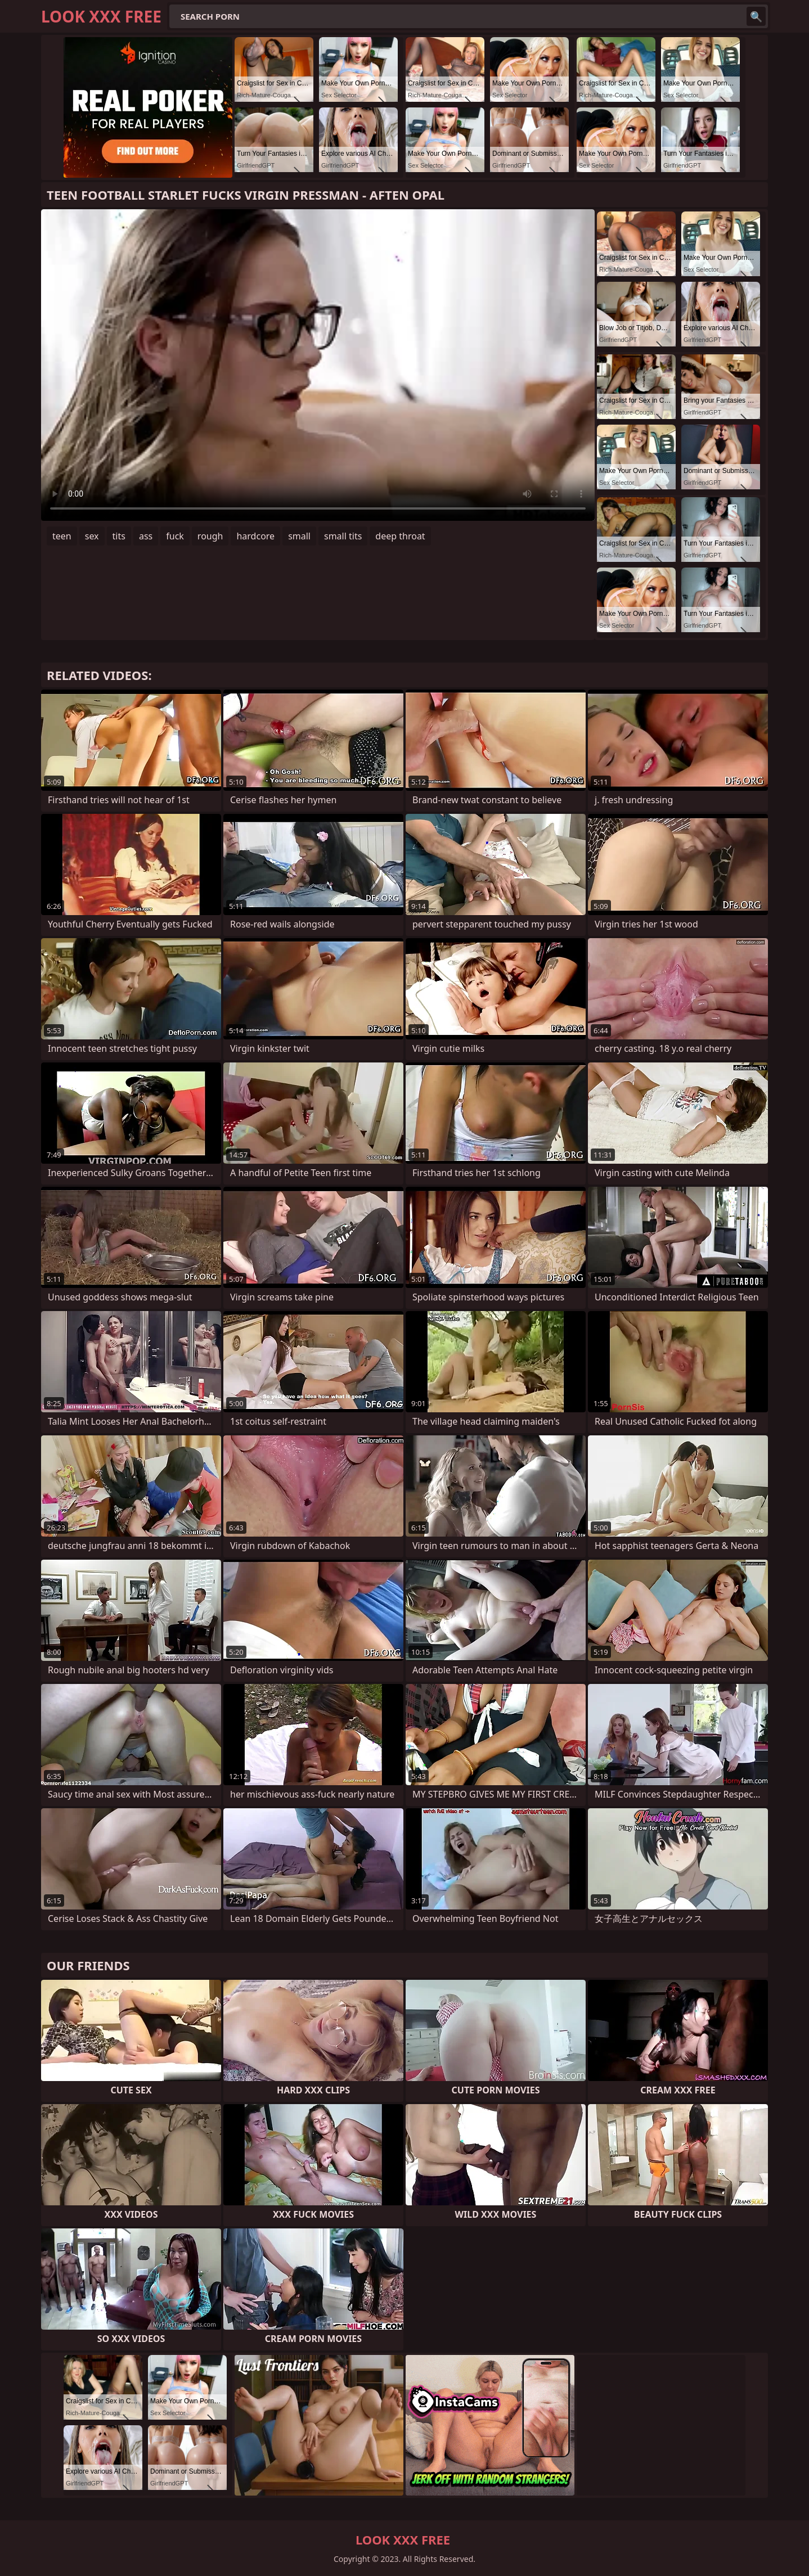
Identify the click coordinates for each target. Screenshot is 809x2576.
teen (61, 536)
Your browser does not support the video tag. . (318, 365)
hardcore (255, 536)
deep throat (400, 536)
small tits (343, 536)
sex (92, 536)
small (299, 536)
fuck (175, 536)
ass (145, 536)
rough (210, 536)
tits (119, 536)
